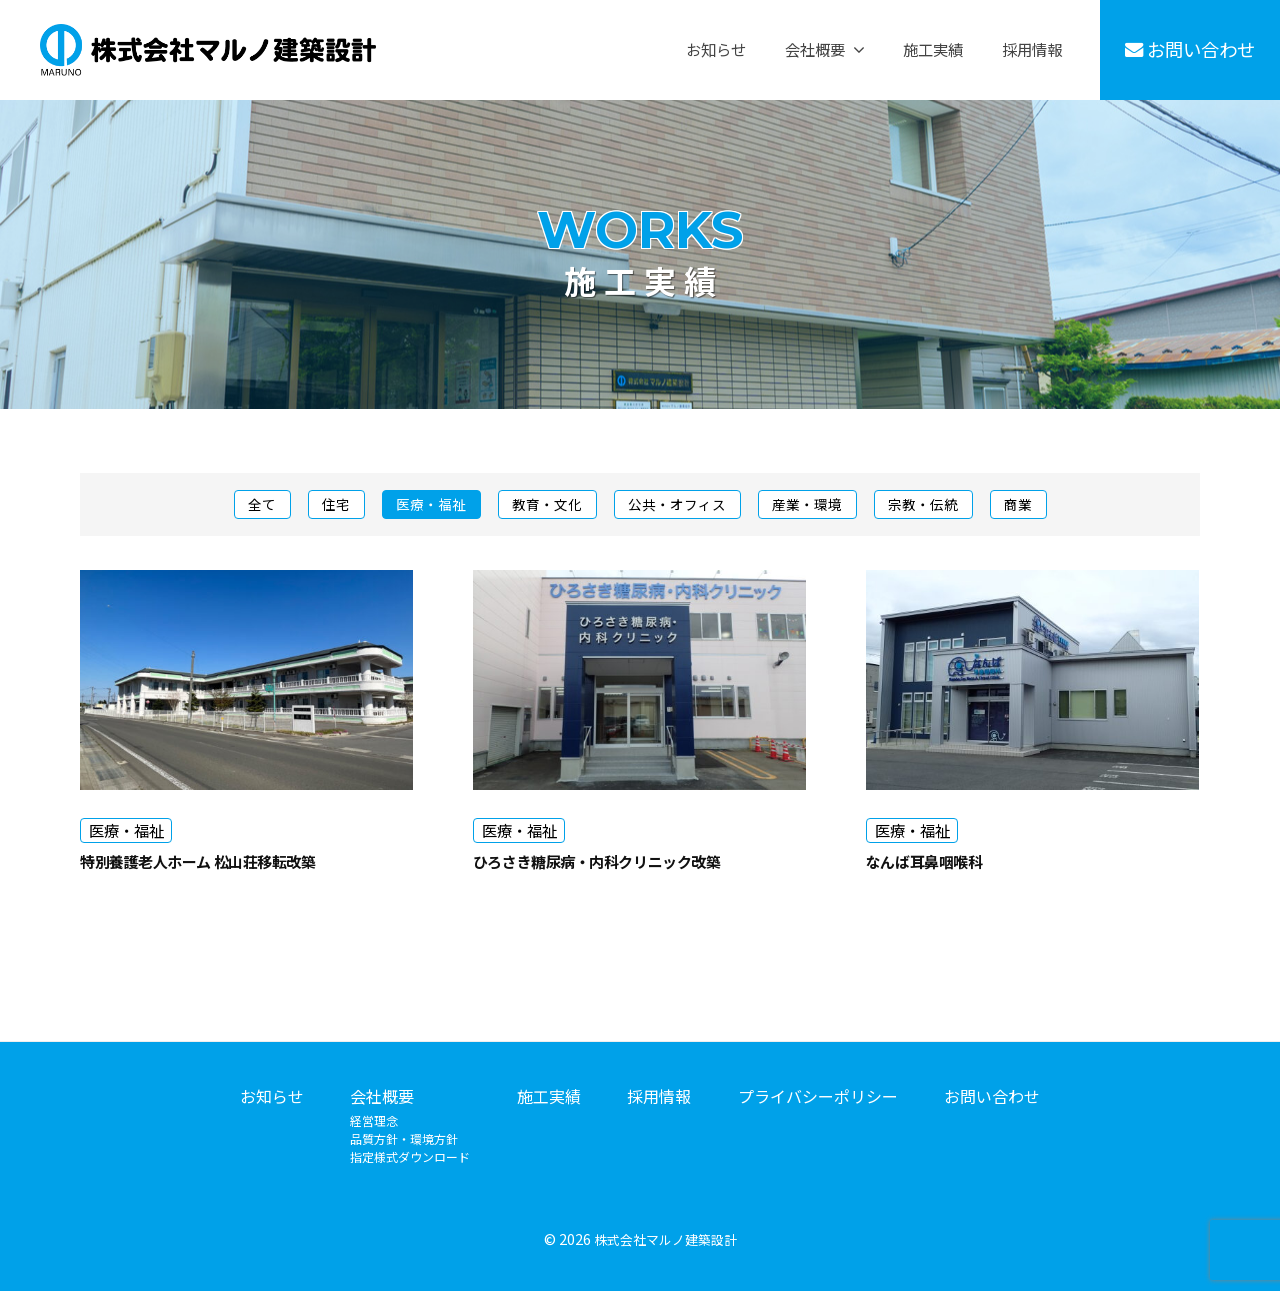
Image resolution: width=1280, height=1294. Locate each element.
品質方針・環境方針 (404, 1142)
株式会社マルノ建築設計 (665, 1242)
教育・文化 (540, 506)
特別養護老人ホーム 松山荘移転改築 (228, 863)
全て (234, 506)
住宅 (314, 506)
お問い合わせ (1190, 49)
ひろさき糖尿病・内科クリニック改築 (629, 863)
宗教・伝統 (943, 506)
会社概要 (815, 50)
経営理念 (374, 1124)
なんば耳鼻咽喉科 (939, 863)
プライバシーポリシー (818, 1100)
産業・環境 (819, 506)
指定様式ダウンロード (410, 1160)
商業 (1046, 506)
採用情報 (1032, 49)
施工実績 (933, 49)
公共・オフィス (679, 506)
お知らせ (716, 49)
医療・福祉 (415, 506)
